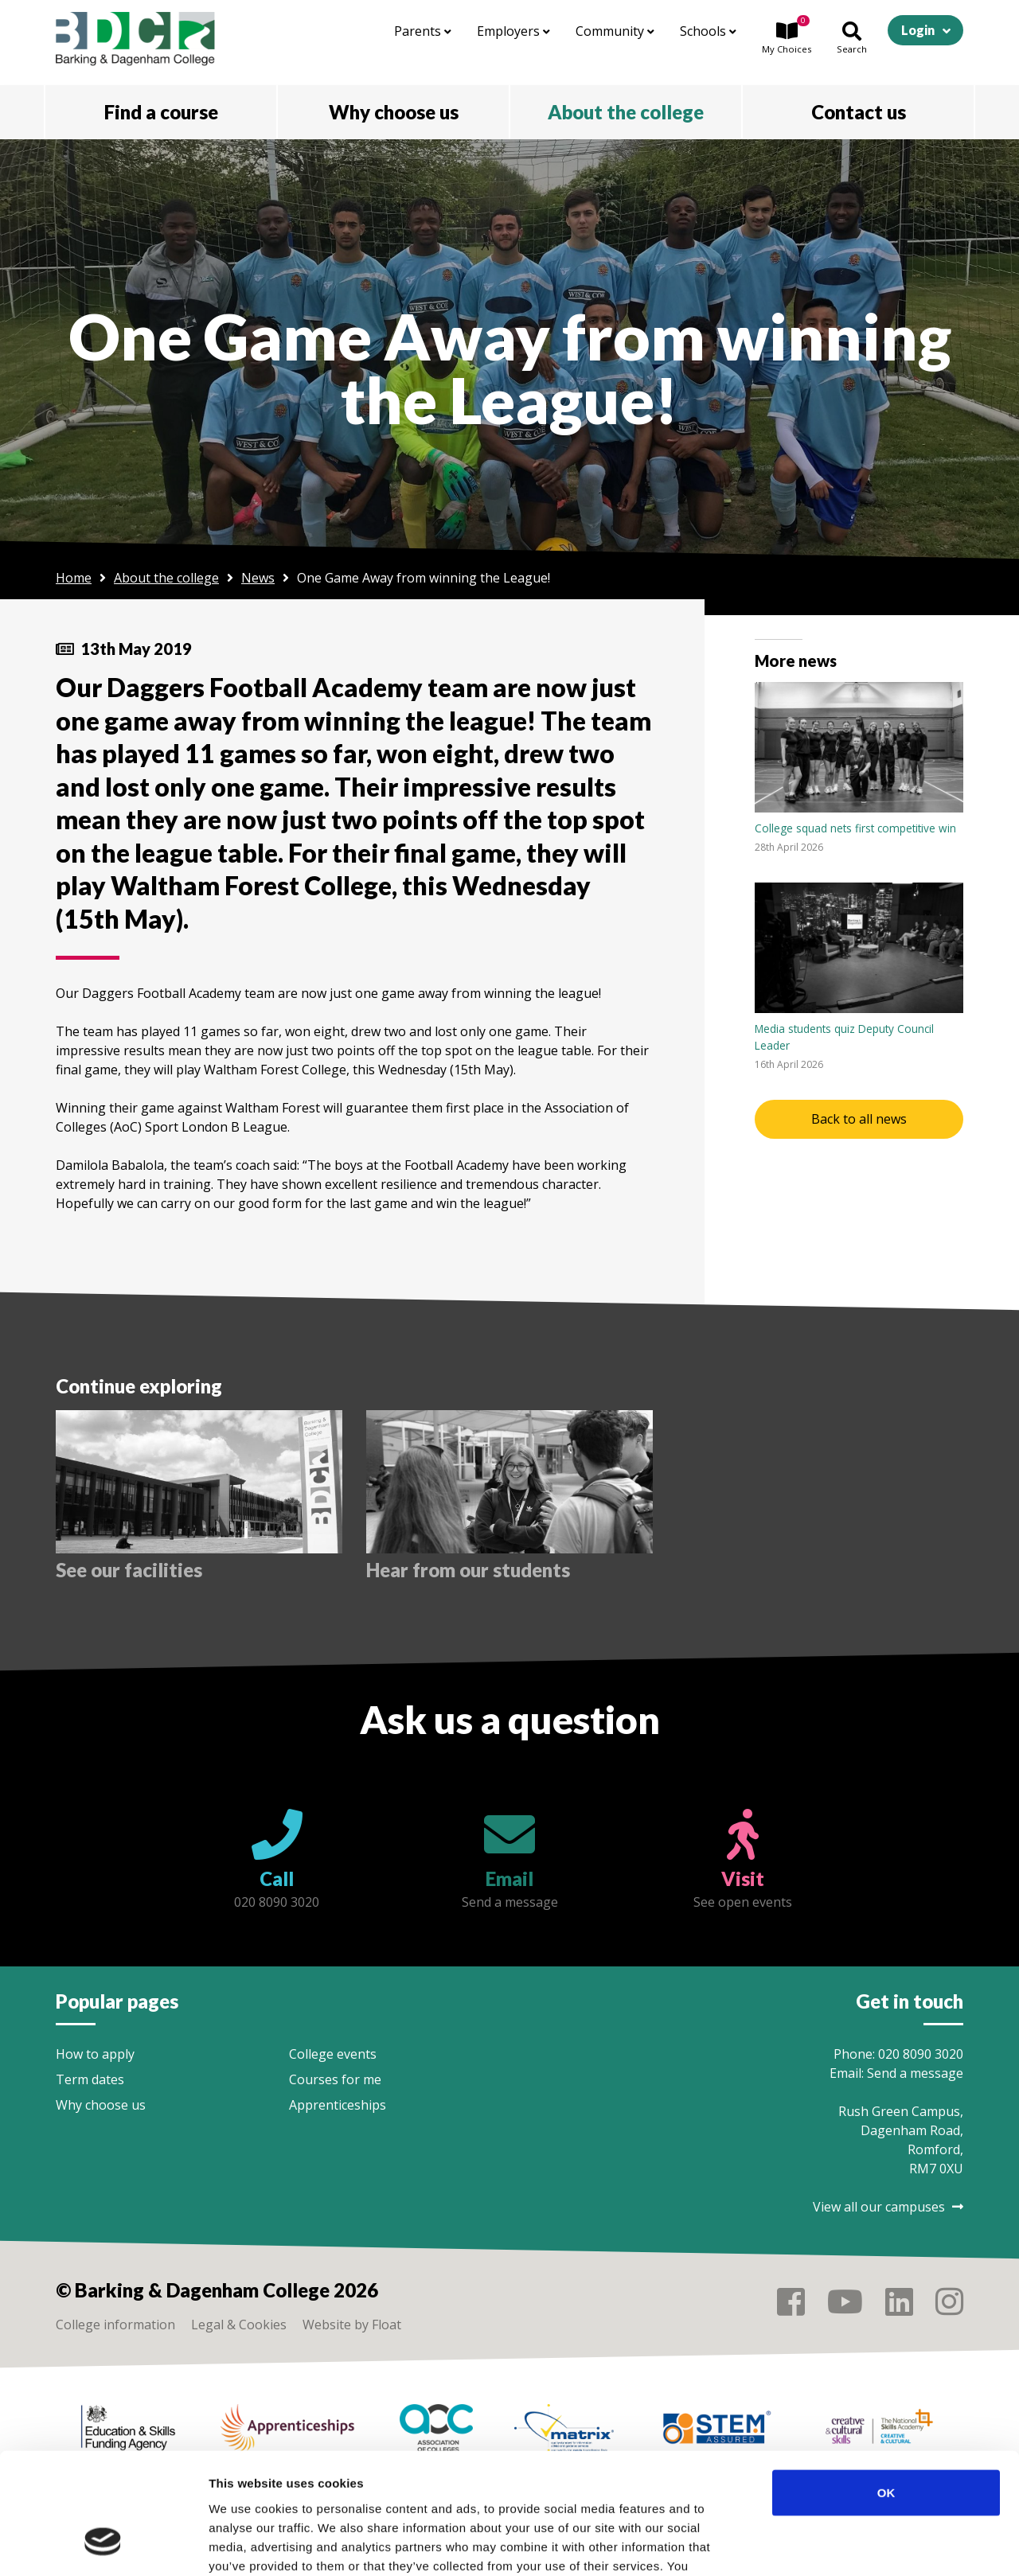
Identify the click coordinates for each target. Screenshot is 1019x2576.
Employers (513, 31)
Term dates (90, 2079)
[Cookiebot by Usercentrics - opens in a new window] (103, 2545)
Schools (708, 31)
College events (333, 2054)
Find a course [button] (161, 111)
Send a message (915, 2073)
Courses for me (335, 2079)
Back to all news (859, 1119)
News (258, 578)
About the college (166, 578)
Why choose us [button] (394, 111)
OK (886, 2388)
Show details (835, 2544)
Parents (422, 31)
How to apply (95, 2054)
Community (615, 31)
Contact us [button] (858, 111)
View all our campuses (888, 2207)
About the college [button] (626, 111)
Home (74, 578)
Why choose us (101, 2105)
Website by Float (352, 2324)
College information (115, 2324)
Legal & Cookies (239, 2324)
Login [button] (918, 29)
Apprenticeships (337, 2105)
